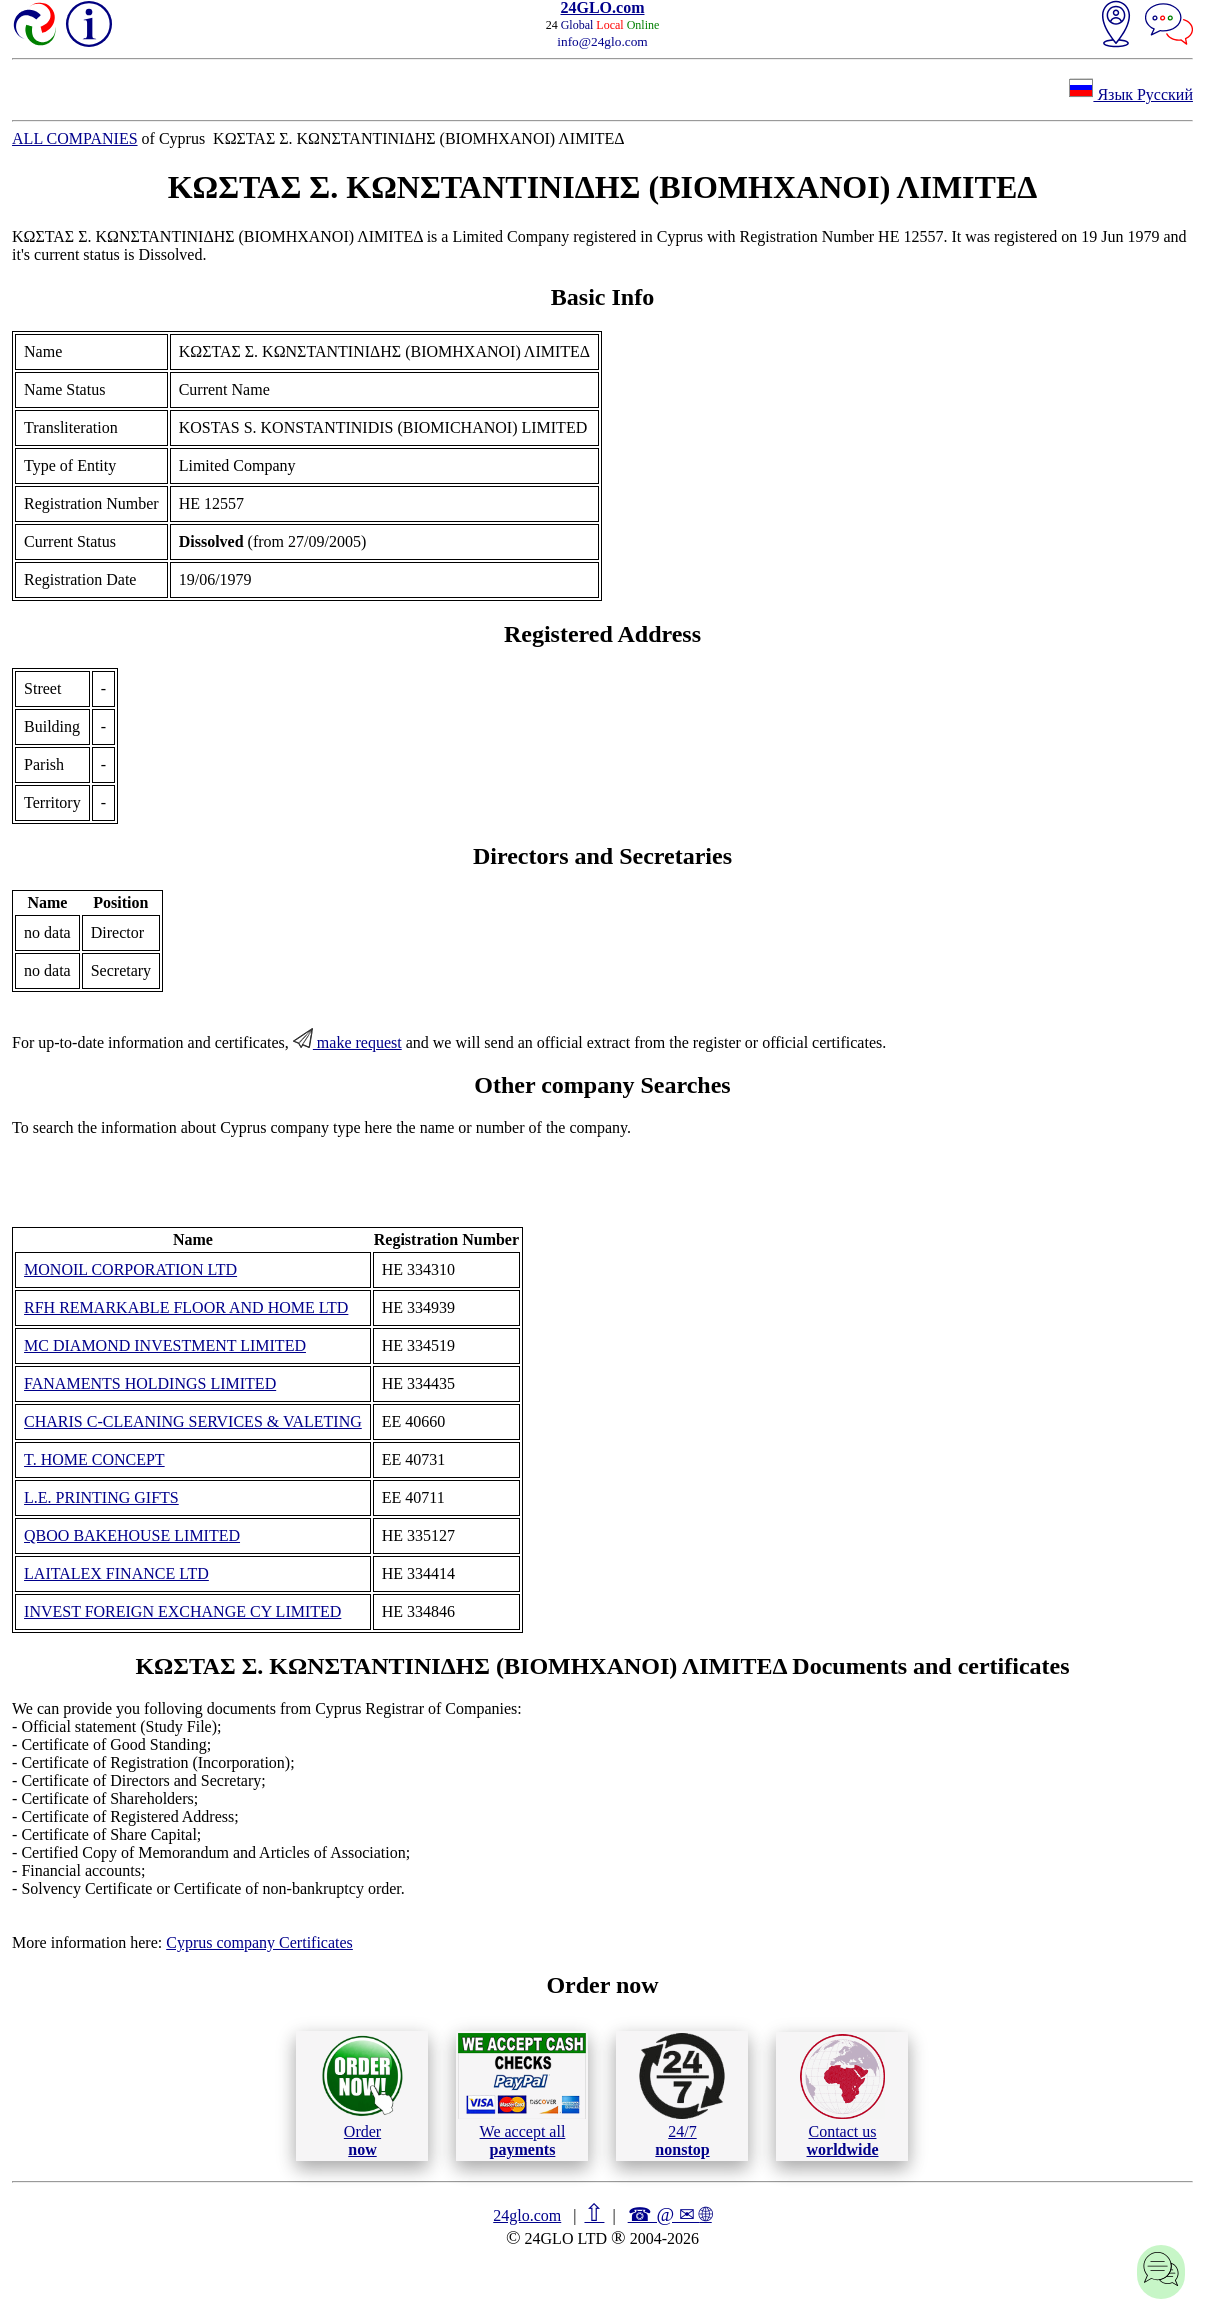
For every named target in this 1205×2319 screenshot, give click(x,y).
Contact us (842, 2096)
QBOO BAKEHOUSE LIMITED (132, 1535)
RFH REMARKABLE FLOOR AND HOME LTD (186, 1307)
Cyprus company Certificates (259, 1942)
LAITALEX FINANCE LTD (116, 1573)
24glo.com (527, 2215)
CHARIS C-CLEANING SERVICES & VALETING (193, 1421)
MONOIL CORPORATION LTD (130, 1269)
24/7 (682, 2095)
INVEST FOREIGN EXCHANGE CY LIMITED (182, 1611)
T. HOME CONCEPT (94, 1459)
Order (362, 2095)
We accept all (522, 2095)
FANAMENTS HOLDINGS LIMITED (150, 1383)
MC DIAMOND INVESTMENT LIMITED (165, 1345)
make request (347, 1042)
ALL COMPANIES (75, 138)
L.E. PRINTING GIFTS (101, 1497)
